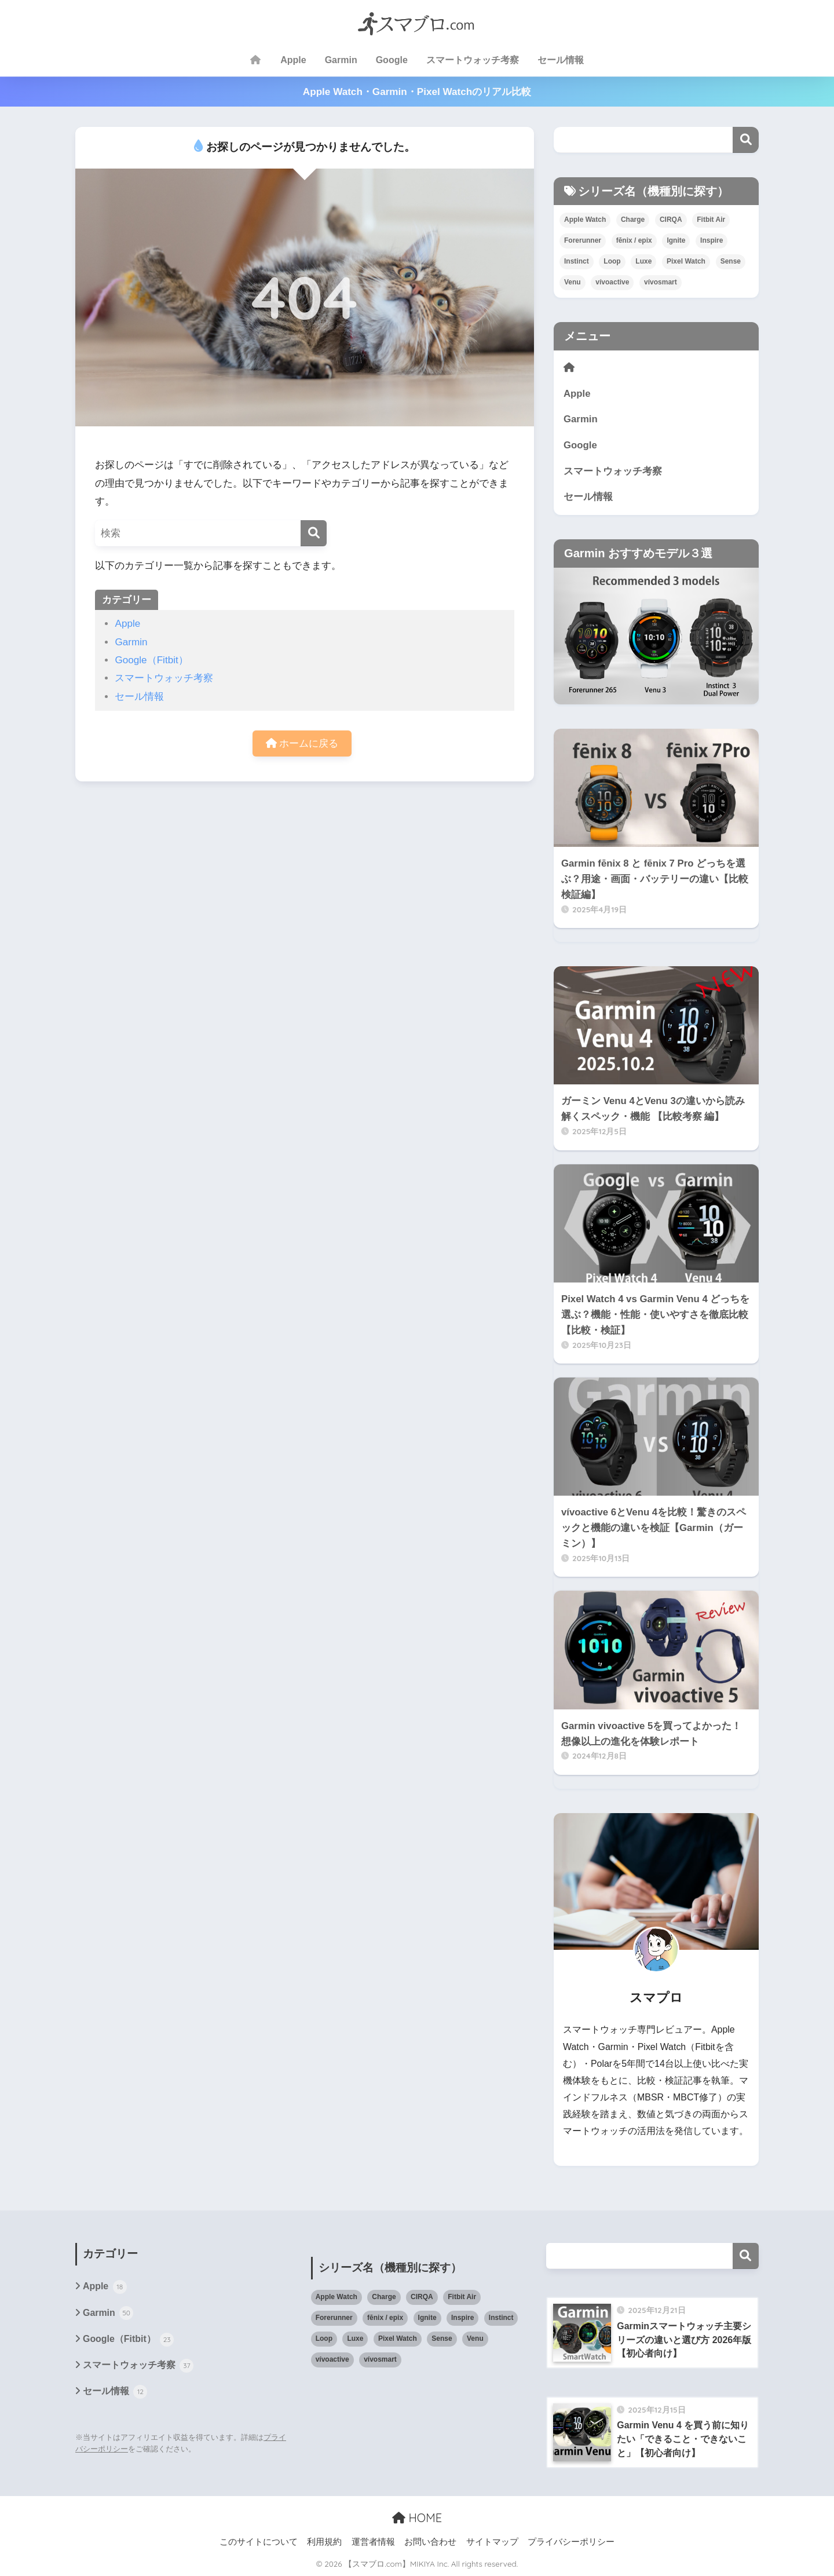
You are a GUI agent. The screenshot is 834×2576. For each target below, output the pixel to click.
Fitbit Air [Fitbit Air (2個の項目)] (711, 219)
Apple (293, 60)
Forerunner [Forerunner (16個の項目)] (582, 240)
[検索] (314, 533)
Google (392, 60)
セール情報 (560, 60)
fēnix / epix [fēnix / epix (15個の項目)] (634, 240)
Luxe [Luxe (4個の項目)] (643, 261)
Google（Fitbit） (151, 660)
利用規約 (324, 2541)
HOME (417, 2518)
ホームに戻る (302, 743)
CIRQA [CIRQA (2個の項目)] (671, 219)
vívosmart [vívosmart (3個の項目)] (660, 282)
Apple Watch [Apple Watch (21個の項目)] (585, 219)
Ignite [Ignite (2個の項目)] (676, 240)
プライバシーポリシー (571, 2541)
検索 (746, 140)
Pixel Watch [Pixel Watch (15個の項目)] (686, 261)
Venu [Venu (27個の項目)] (572, 282)
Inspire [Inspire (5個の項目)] (711, 240)
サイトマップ (492, 2541)
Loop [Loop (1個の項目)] (611, 261)
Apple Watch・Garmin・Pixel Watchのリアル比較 (417, 91)
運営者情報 (373, 2541)
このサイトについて (259, 2541)
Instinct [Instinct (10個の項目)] (576, 261)
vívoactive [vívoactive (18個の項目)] (612, 282)
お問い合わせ (430, 2541)
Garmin (341, 60)
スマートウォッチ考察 (472, 60)
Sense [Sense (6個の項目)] (730, 261)
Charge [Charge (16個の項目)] (633, 219)
